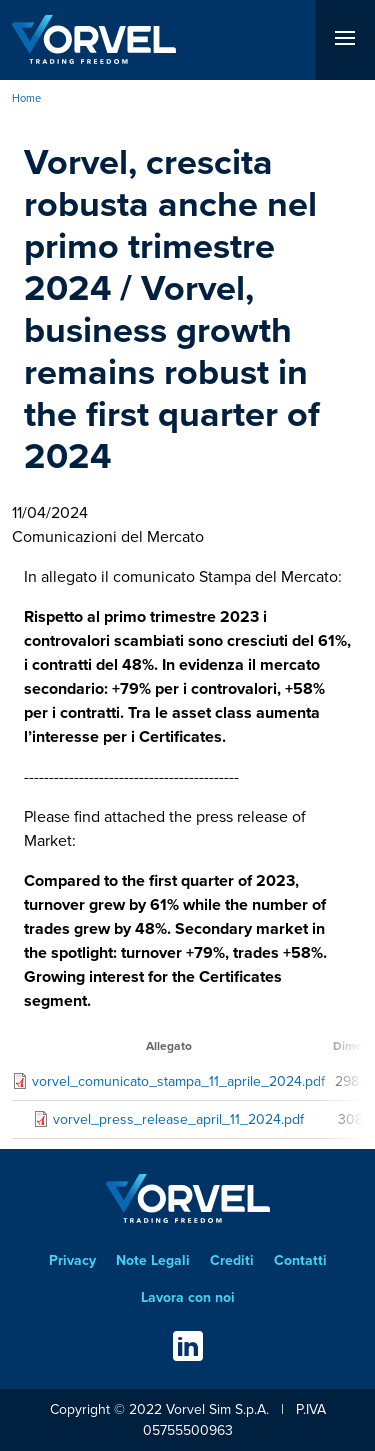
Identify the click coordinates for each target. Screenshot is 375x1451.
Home (26, 98)
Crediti (232, 1260)
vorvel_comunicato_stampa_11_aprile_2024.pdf (178, 1081)
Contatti (300, 1260)
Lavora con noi (188, 1297)
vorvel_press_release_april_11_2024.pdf (178, 1119)
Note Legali (153, 1260)
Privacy (72, 1260)
